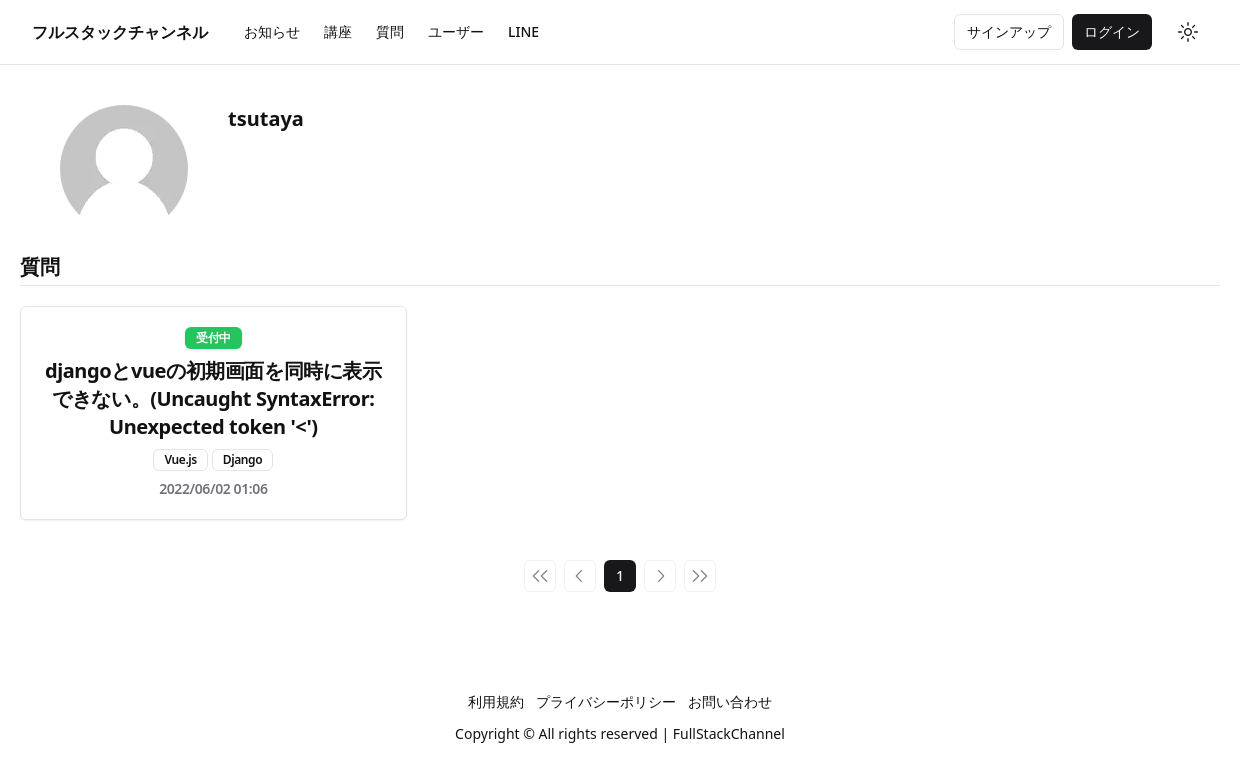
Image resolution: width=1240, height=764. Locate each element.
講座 (338, 31)
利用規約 (496, 701)
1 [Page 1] (620, 575)
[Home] (120, 32)
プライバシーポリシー (606, 701)
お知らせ (272, 31)
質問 (390, 31)
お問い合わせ (730, 701)
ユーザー (456, 31)
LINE (523, 31)
